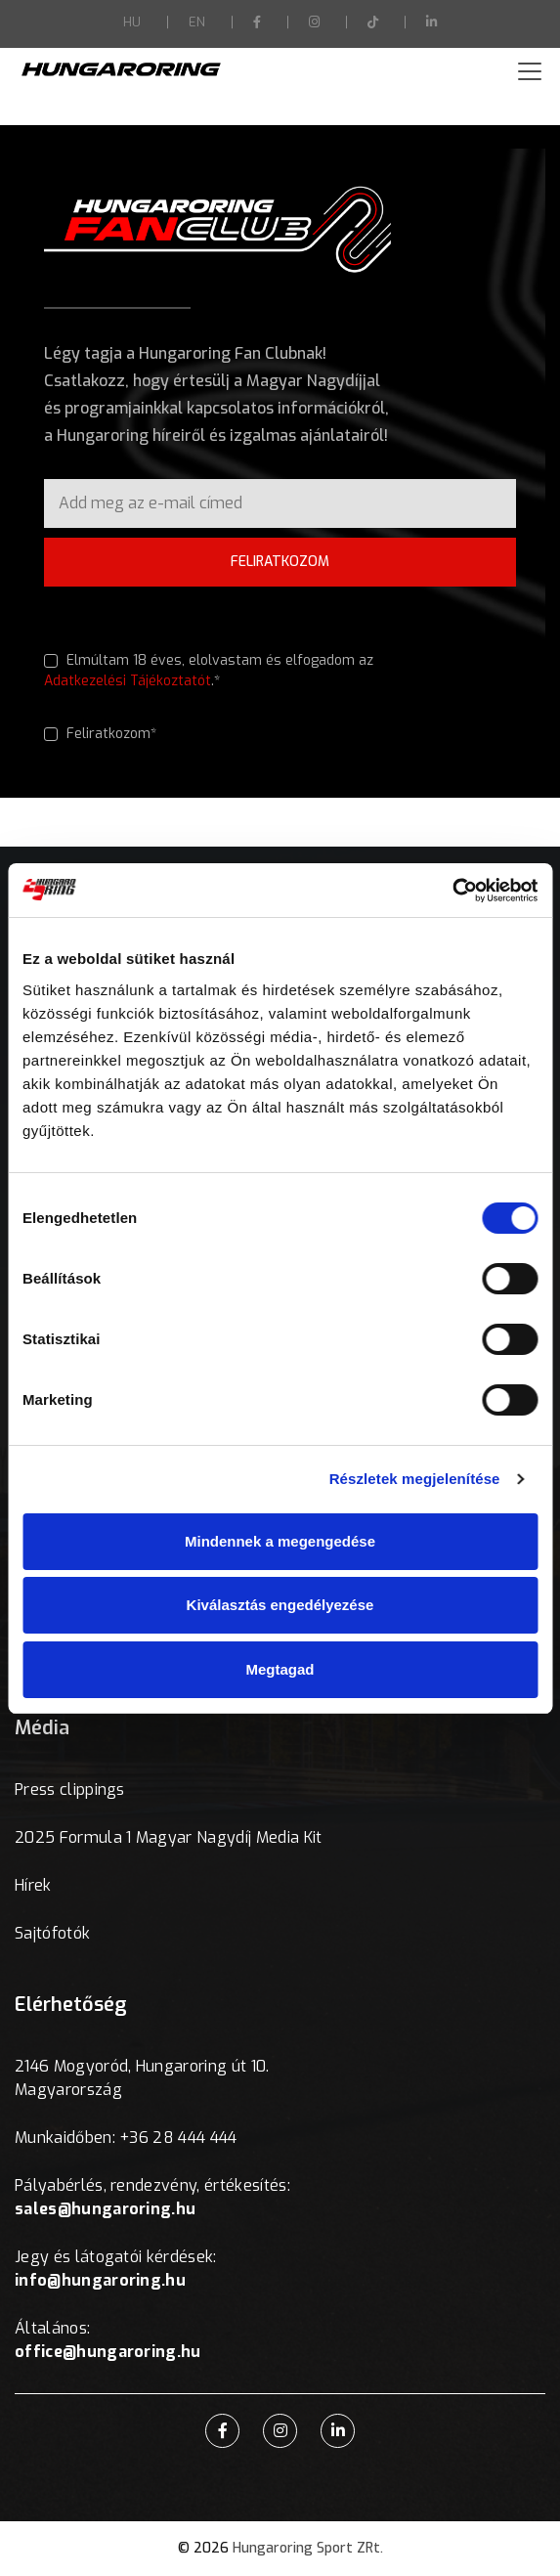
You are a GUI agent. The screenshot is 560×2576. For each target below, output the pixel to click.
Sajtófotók (52, 1933)
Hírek (33, 1885)
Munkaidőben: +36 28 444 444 (126, 2137)
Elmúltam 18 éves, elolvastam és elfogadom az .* (208, 671)
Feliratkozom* (100, 733)
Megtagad (279, 1669)
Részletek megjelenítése (414, 1478)
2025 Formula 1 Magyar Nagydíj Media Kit (168, 1837)
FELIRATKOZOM (280, 561)
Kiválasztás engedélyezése (280, 1604)
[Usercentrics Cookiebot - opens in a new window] (452, 890)
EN (197, 22)
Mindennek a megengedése (280, 1541)
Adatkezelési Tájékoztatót (127, 681)
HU (132, 22)
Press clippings (70, 1789)
